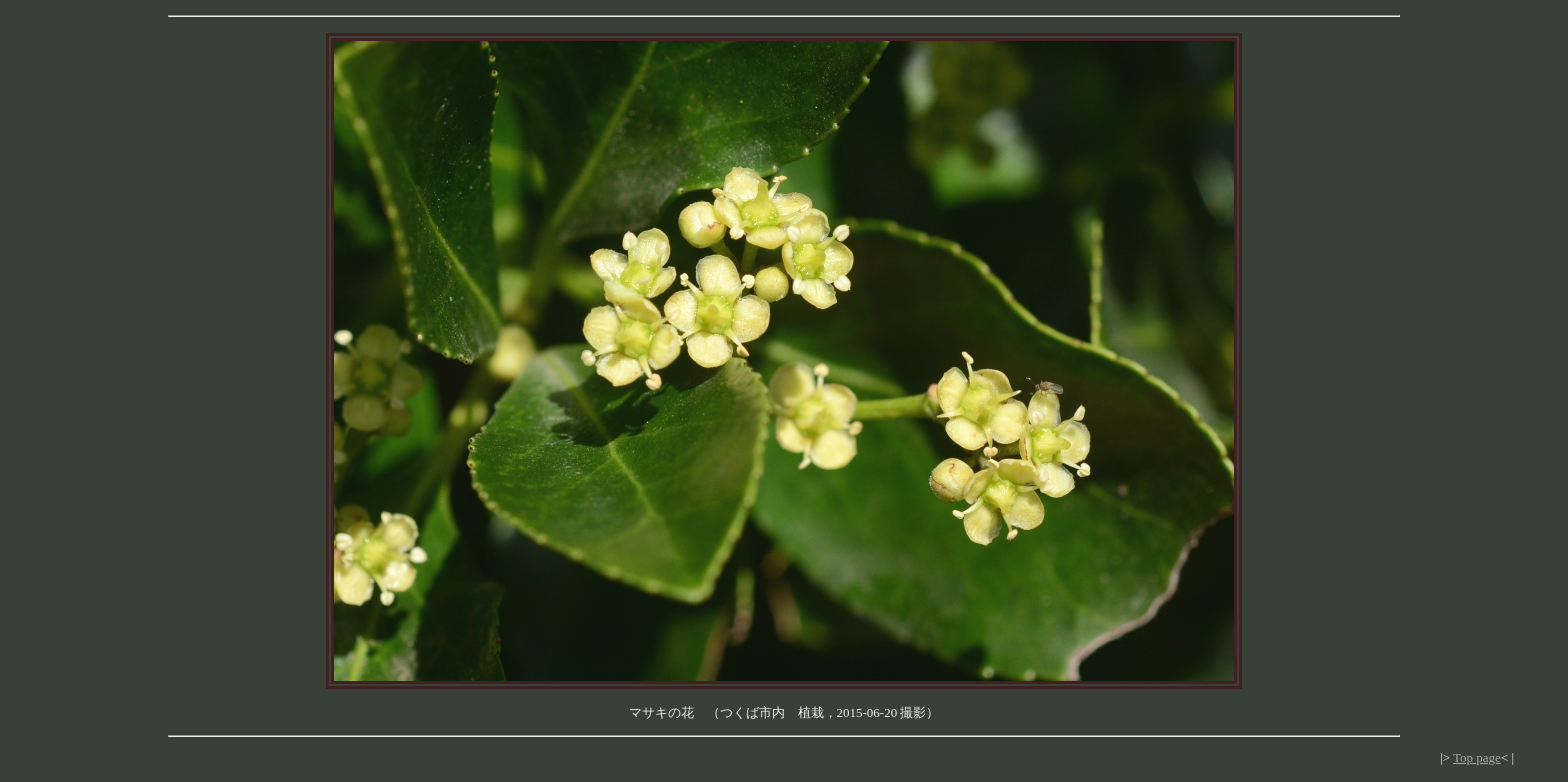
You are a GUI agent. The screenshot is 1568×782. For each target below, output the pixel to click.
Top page (1477, 757)
